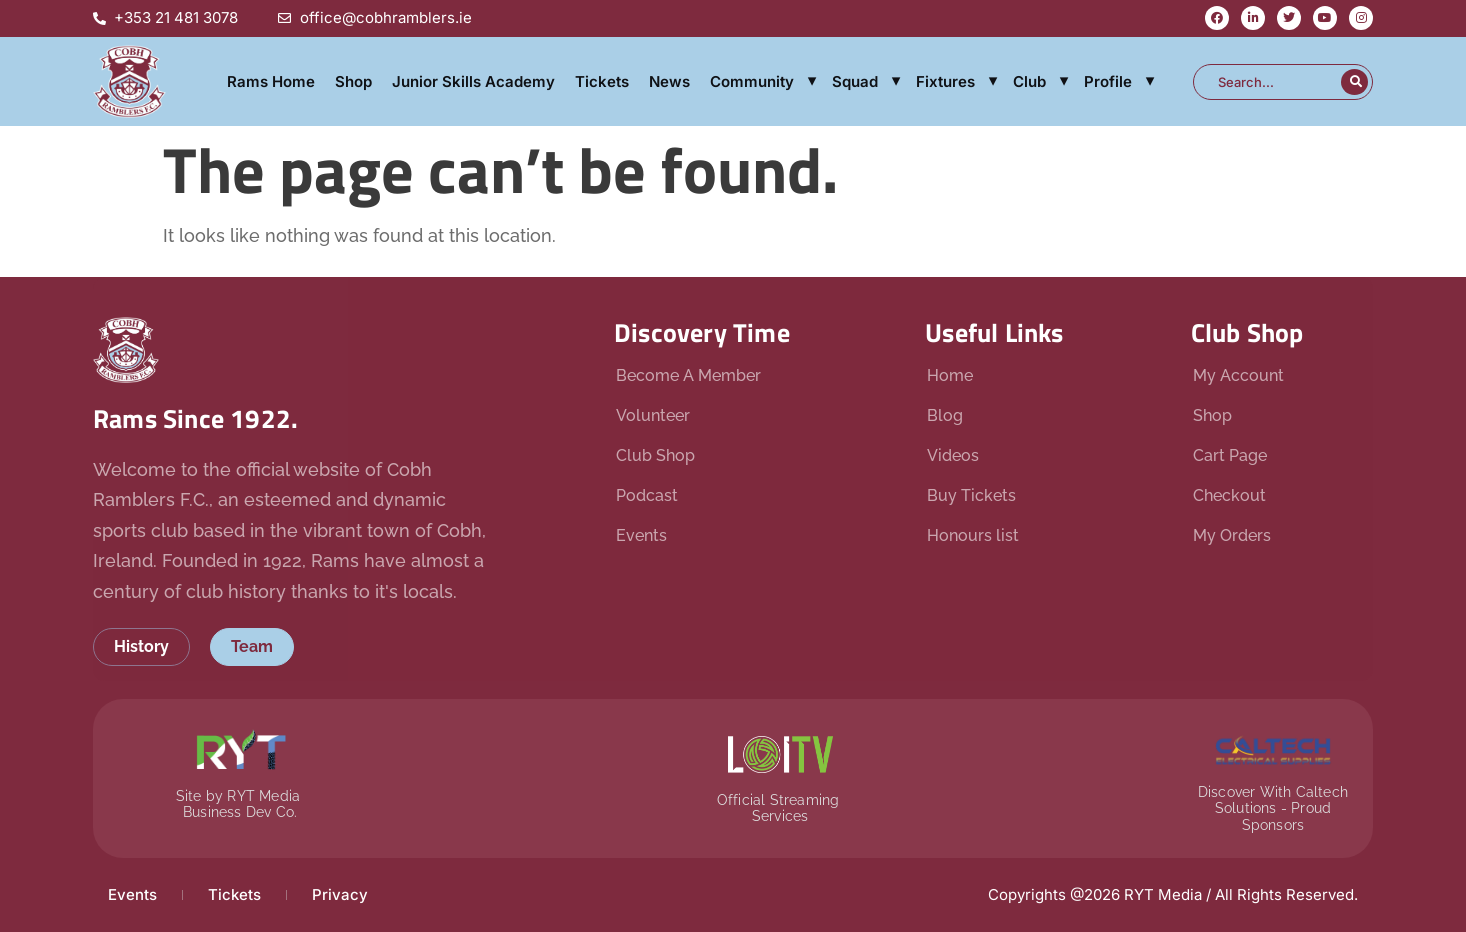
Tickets (602, 81)
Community (752, 81)
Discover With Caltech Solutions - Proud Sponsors (1273, 809)
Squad (855, 81)
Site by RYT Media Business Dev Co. (240, 804)
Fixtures (945, 81)
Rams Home (271, 81)
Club (1029, 81)
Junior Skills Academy (473, 81)
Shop (353, 81)
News (669, 81)
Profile (1108, 81)
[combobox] (1269, 82)
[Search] (1354, 82)
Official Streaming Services (780, 808)
